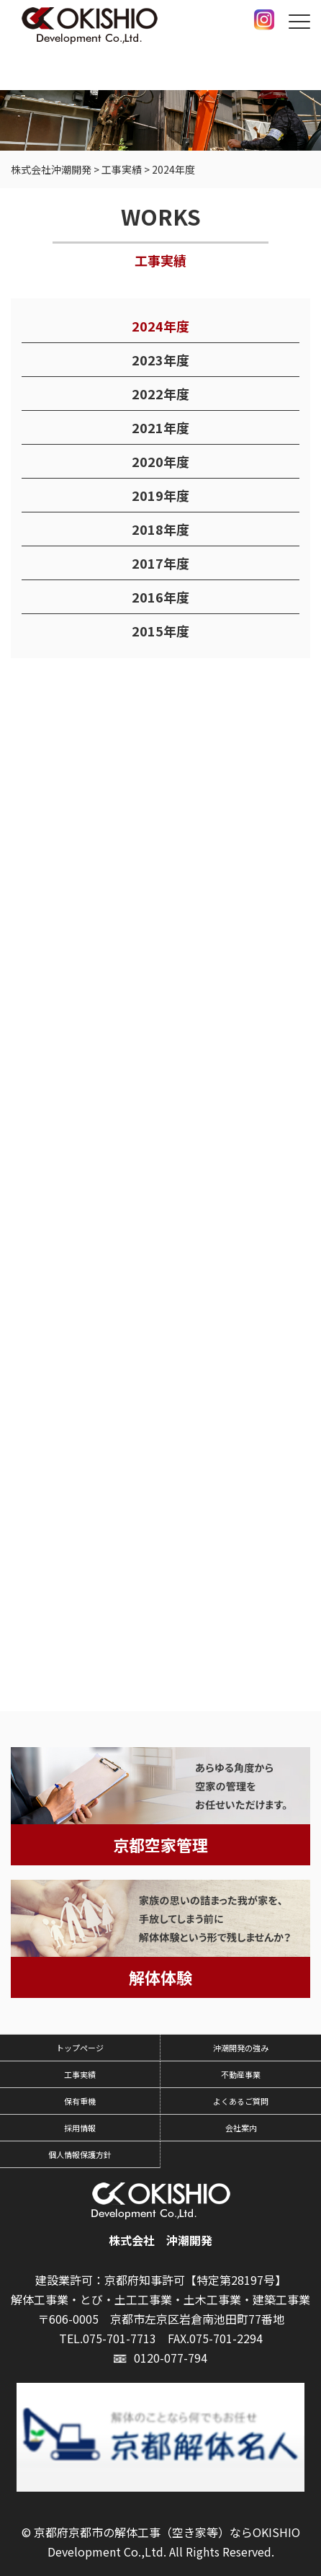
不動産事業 (241, 2074)
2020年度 (160, 462)
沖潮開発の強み (240, 2047)
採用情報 (80, 2127)
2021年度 (160, 428)
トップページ (80, 2047)
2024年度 (160, 326)
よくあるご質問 (240, 2101)
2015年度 (160, 631)
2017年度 (160, 563)
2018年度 (160, 529)
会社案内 (241, 2127)
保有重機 (80, 2101)
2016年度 (160, 597)
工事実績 (80, 2074)
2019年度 (160, 496)
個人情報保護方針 (80, 2154)
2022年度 (160, 394)
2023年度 (160, 360)
